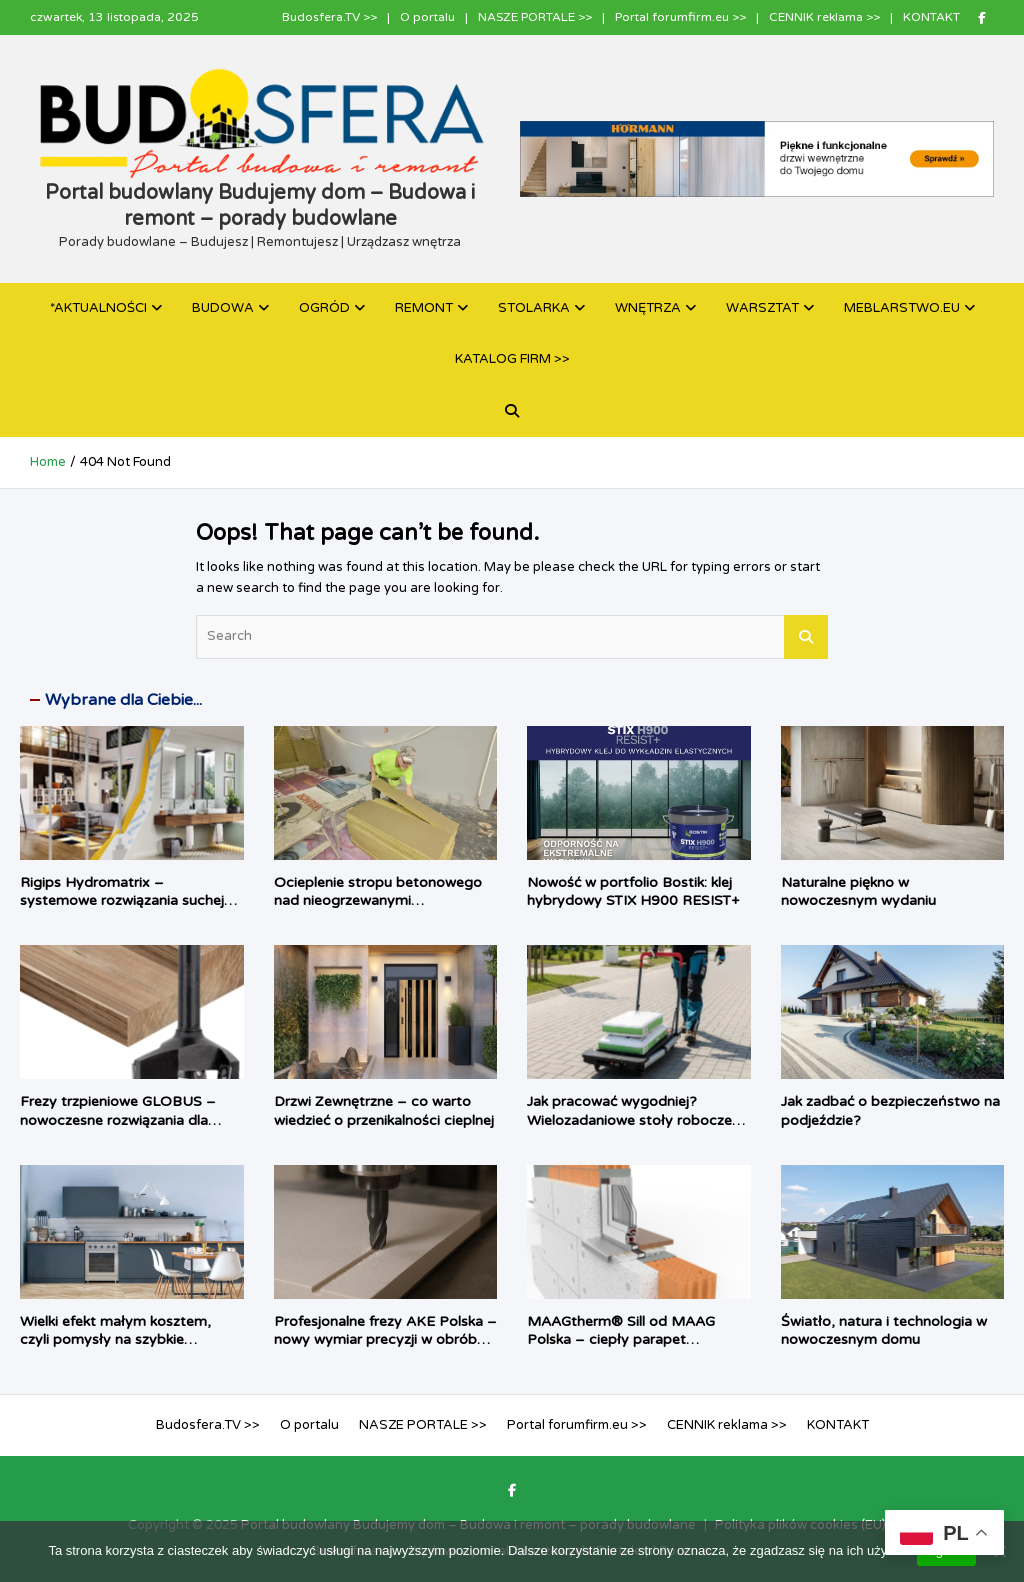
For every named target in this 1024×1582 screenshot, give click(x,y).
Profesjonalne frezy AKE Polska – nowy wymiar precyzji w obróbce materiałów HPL (385, 1339)
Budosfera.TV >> (329, 17)
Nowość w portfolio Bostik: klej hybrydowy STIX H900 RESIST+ (633, 891)
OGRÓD (324, 308)
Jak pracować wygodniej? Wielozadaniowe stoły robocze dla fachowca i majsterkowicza (629, 1119)
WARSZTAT (762, 308)
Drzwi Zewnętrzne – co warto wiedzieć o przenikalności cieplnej (384, 1110)
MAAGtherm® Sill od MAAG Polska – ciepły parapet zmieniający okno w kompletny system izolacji (629, 1349)
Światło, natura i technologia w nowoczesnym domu (884, 1330)
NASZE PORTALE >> (535, 17)
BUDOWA (223, 308)
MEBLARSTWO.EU (902, 308)
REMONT (424, 308)
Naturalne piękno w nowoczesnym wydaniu (858, 891)
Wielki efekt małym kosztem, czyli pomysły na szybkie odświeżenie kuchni (115, 1339)
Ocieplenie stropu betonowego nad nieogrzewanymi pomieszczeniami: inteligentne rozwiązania (378, 910)
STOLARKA (534, 308)
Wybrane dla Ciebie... (123, 700)
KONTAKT (931, 17)
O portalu (427, 17)
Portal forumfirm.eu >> (680, 17)
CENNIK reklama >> (824, 17)
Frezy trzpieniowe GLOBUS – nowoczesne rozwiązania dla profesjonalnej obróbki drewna (120, 1119)
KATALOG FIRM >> (512, 359)
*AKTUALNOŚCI (98, 308)
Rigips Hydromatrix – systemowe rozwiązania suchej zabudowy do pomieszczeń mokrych (122, 910)
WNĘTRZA (648, 308)
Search (806, 637)
